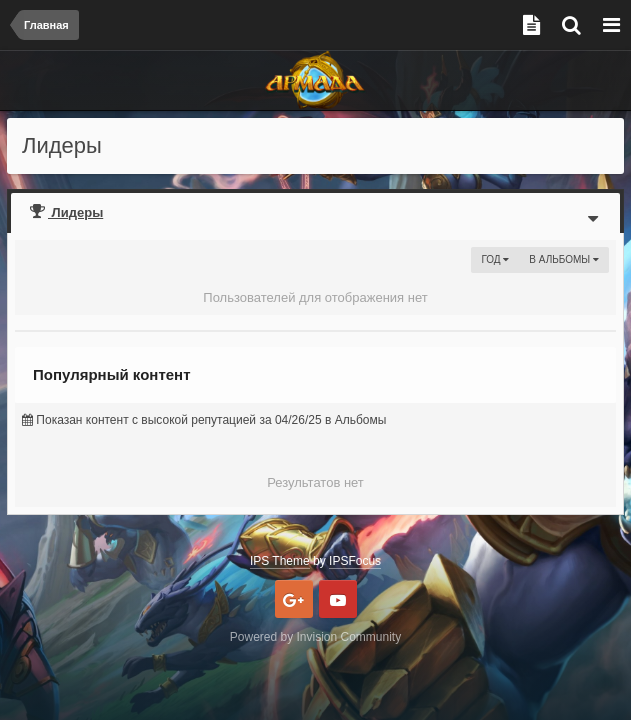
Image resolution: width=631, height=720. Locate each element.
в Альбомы (564, 259)
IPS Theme (280, 561)
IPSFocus (355, 561)
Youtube (338, 599)
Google (294, 599)
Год (495, 259)
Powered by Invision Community (315, 637)
